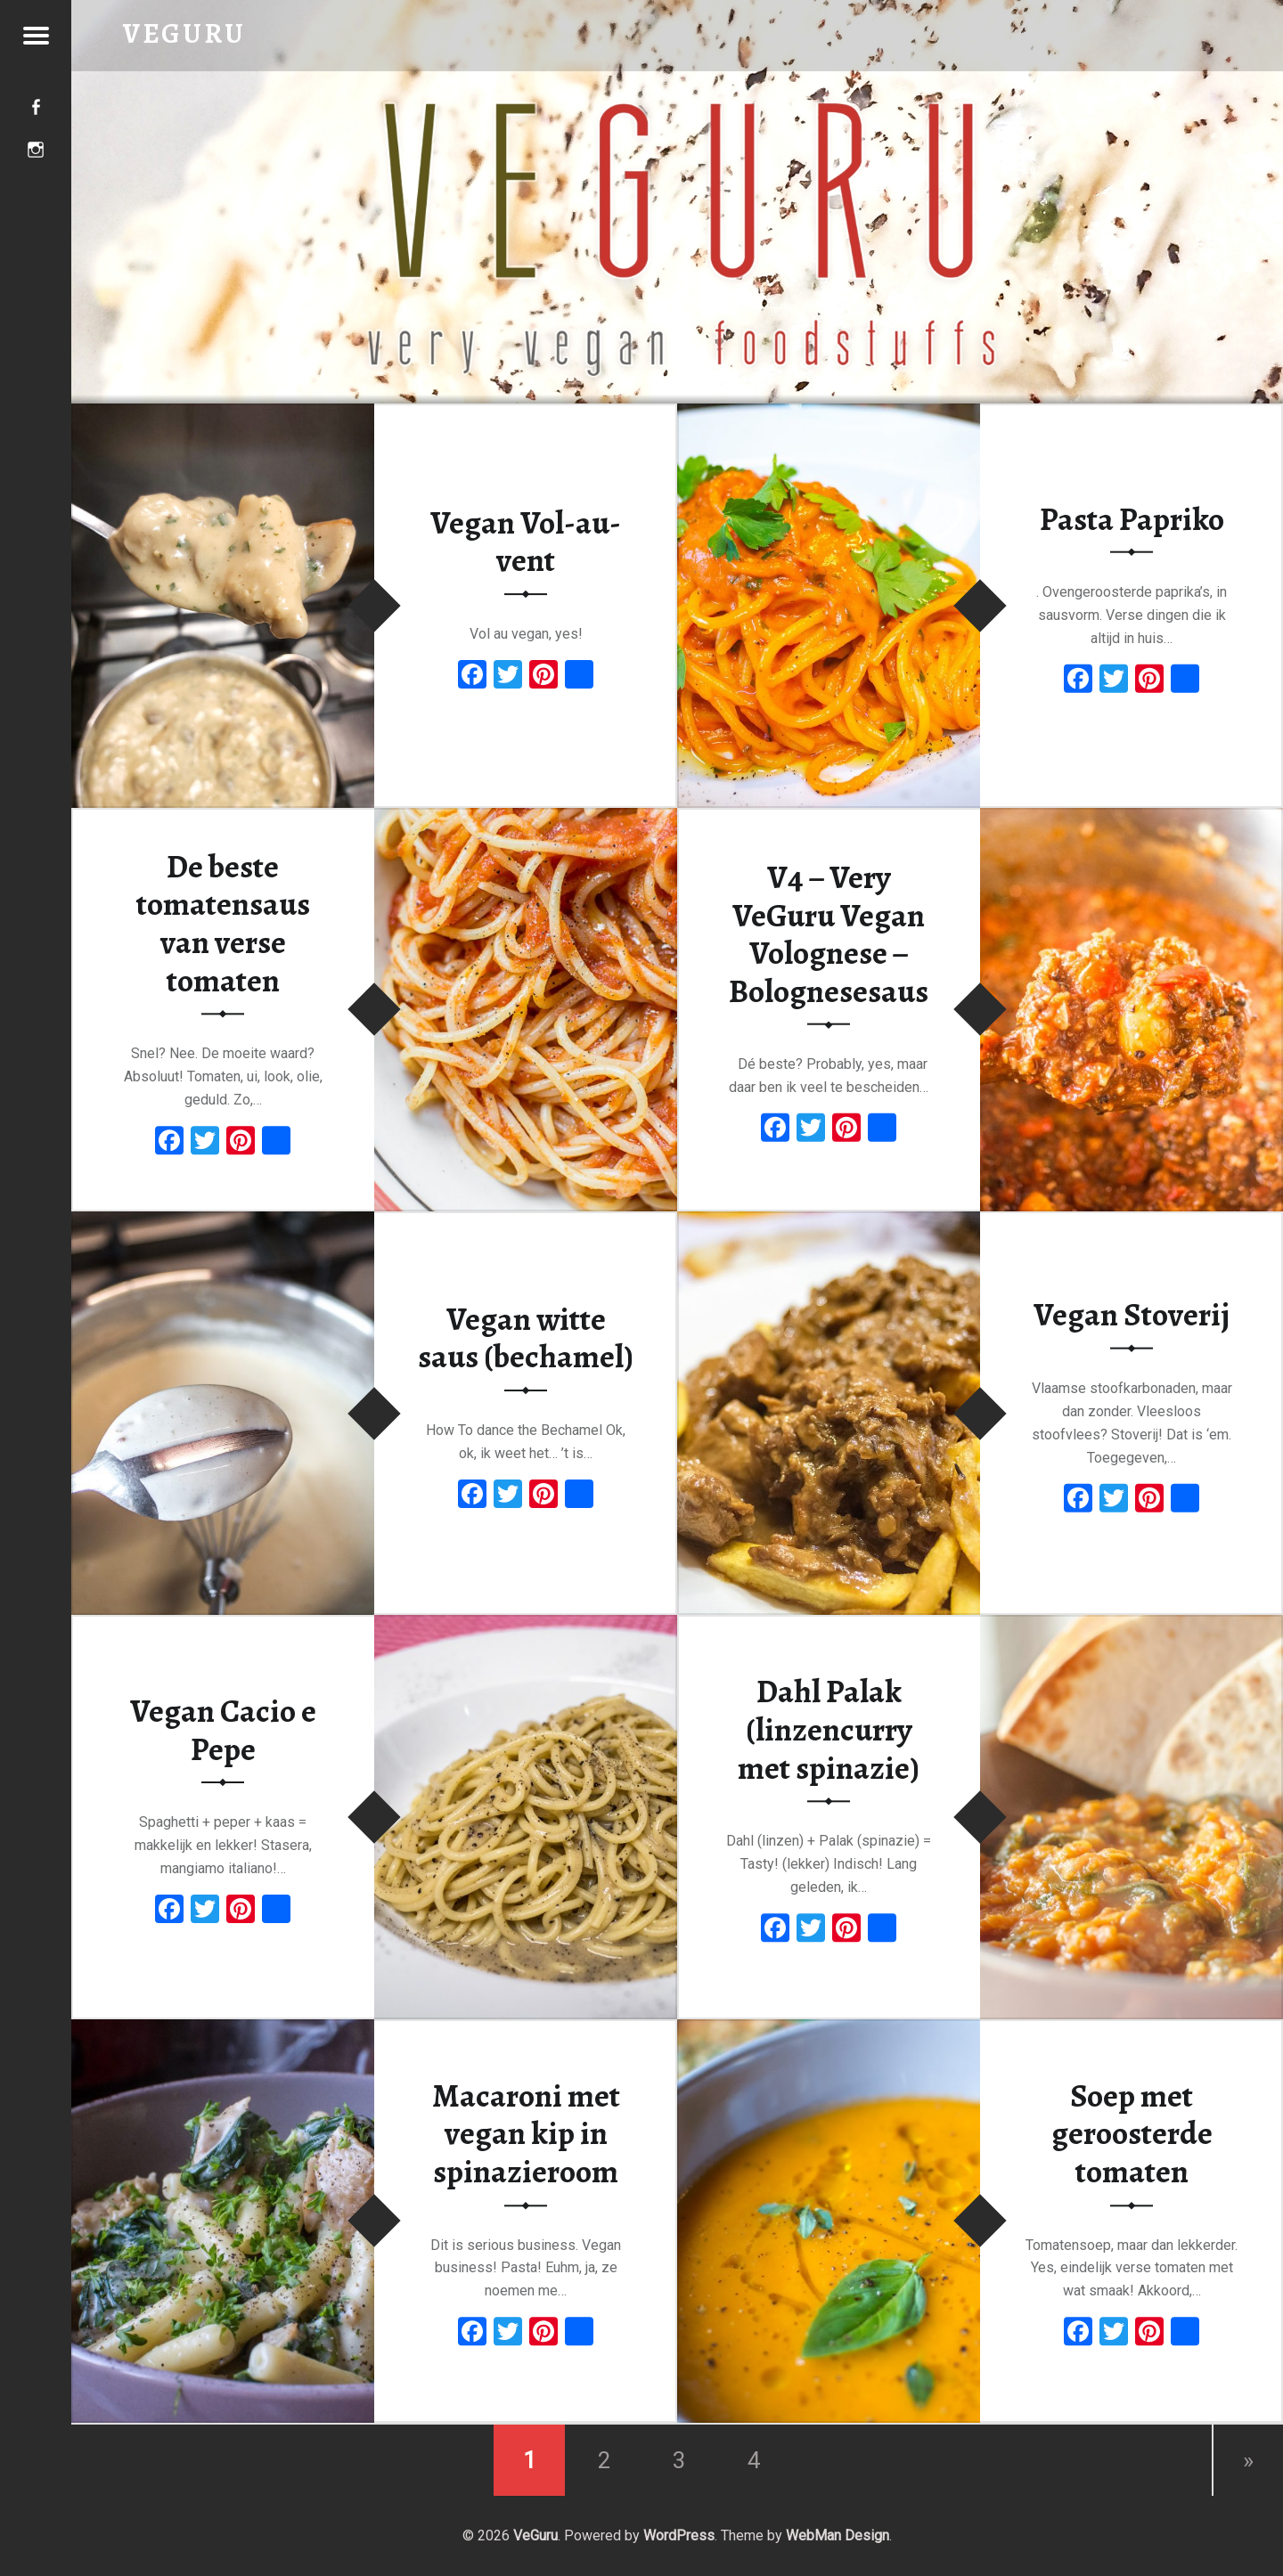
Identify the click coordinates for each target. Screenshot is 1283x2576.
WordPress (679, 2535)
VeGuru (535, 2535)
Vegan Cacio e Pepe (223, 1730)
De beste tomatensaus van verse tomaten (223, 923)
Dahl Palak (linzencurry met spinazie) (828, 1730)
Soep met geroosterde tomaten (1132, 2134)
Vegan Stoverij (1132, 1314)
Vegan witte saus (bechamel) (525, 1338)
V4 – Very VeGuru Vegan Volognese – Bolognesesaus (828, 934)
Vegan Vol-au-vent (525, 542)
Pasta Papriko (1132, 518)
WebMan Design (837, 2535)
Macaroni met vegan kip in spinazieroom (526, 2134)
